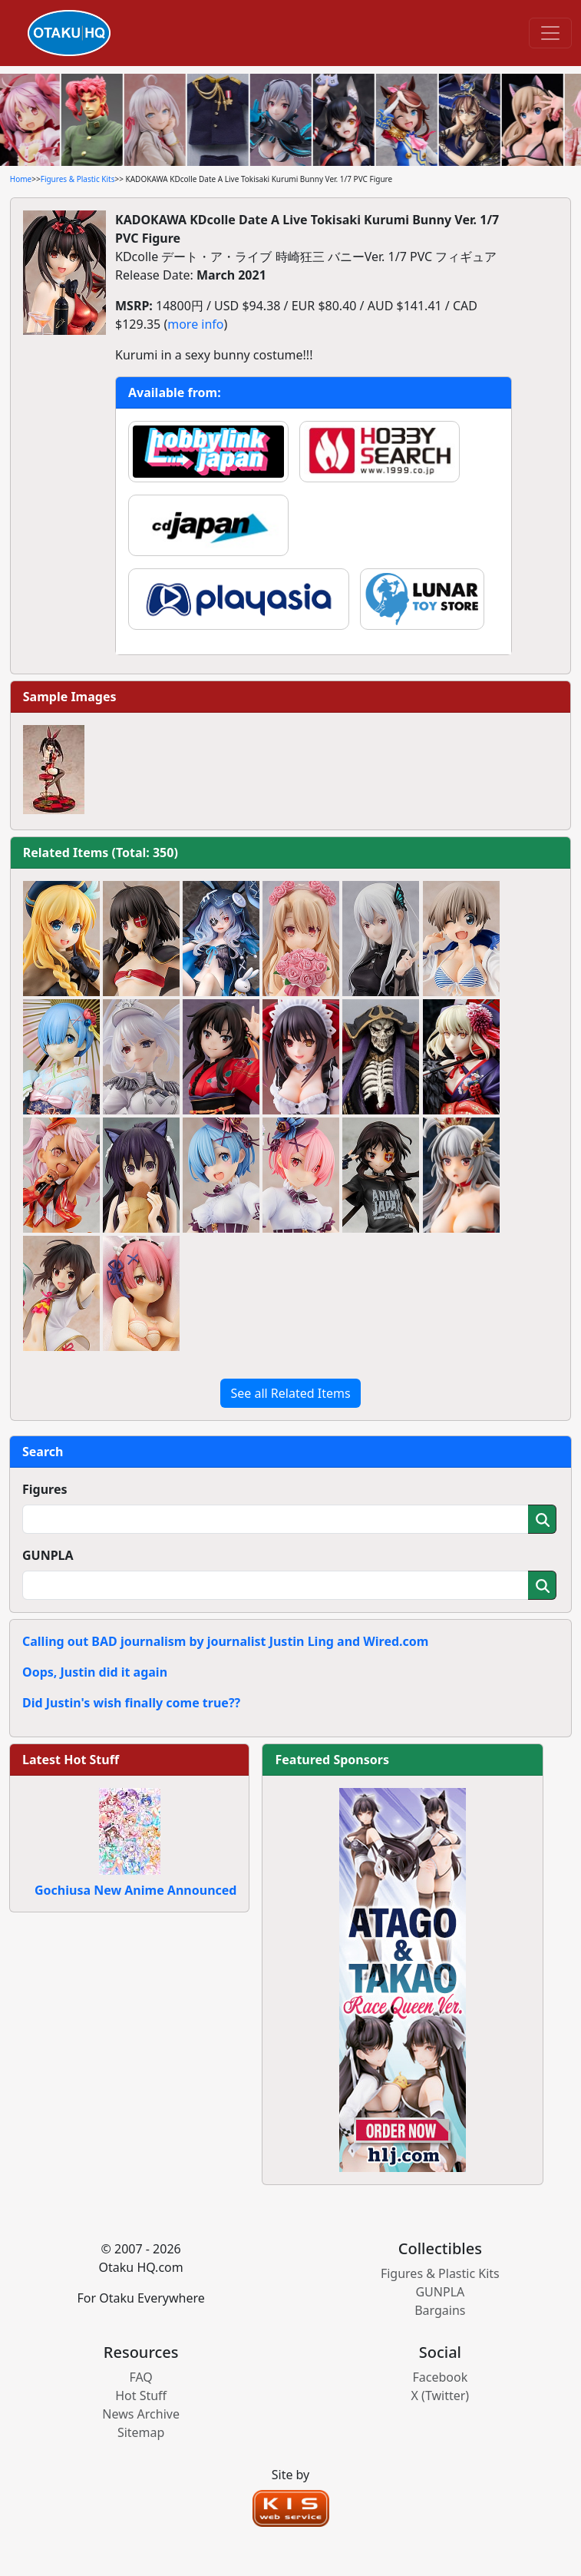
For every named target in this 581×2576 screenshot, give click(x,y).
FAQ (140, 2377)
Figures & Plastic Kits (78, 179)
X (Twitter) (440, 2395)
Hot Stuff (141, 2395)
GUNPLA (48, 1555)
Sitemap (141, 2432)
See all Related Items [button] (290, 1393)
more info (195, 324)
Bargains (439, 2310)
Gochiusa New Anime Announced (135, 1890)
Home (20, 179)
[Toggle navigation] (550, 33)
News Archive (141, 2413)
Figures (45, 1489)
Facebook (439, 2377)
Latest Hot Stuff (70, 1759)
